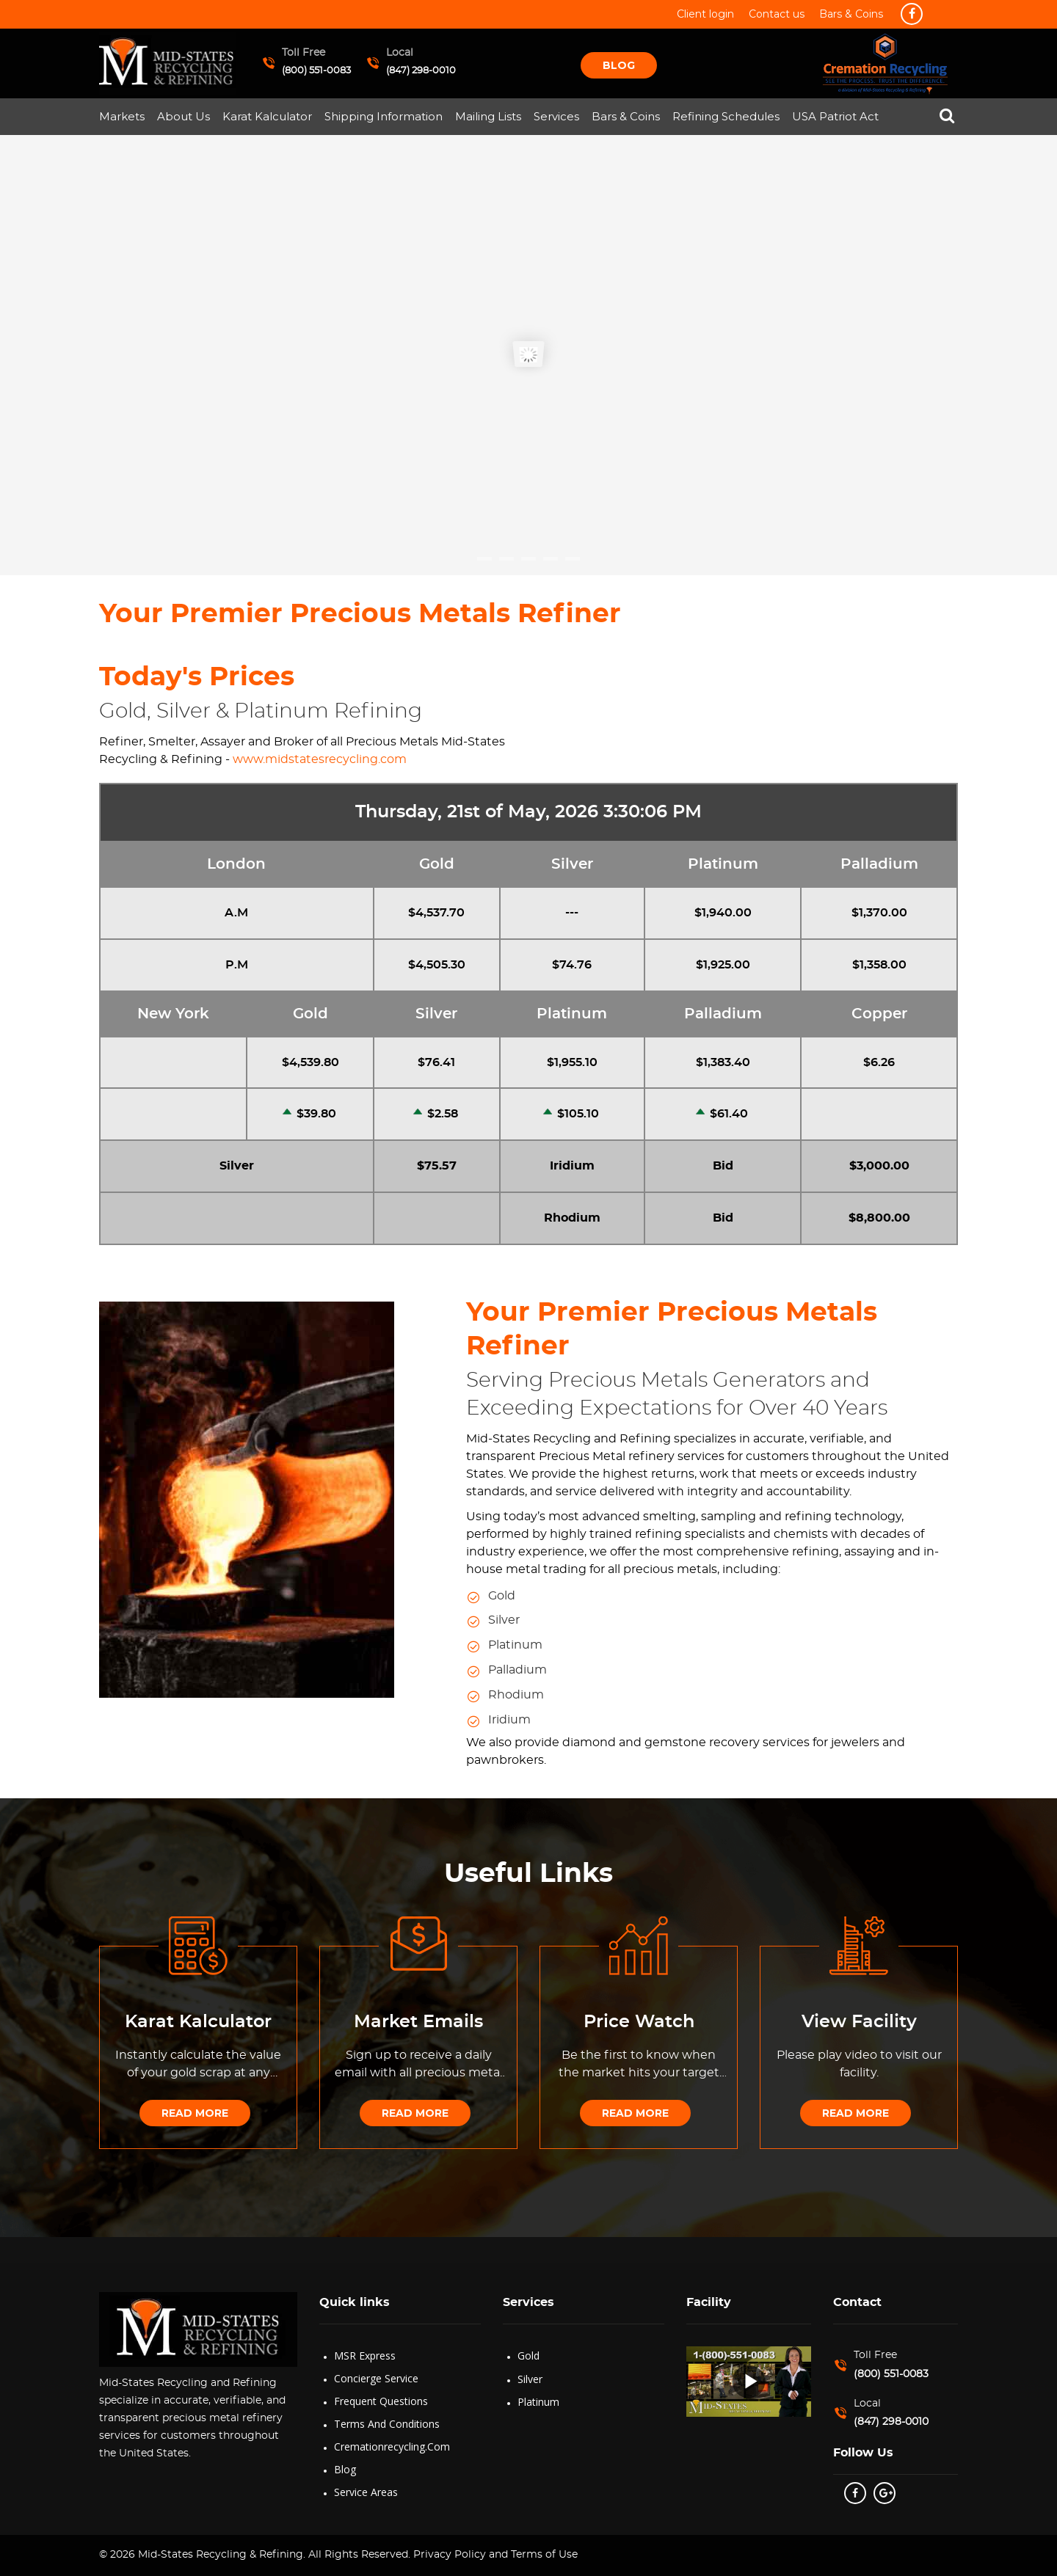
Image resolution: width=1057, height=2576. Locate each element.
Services (556, 116)
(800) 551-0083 (316, 71)
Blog (619, 65)
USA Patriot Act (835, 116)
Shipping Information (383, 116)
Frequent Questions (381, 2401)
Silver (529, 2379)
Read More (194, 2113)
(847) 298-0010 (421, 71)
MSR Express (365, 2355)
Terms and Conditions (387, 2424)
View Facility (859, 2022)
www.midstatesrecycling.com (320, 759)
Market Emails (418, 2022)
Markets (122, 116)
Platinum (538, 2402)
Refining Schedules (726, 116)
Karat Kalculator (267, 116)
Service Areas (366, 2492)
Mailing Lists (488, 116)
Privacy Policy (448, 2555)
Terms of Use (544, 2555)
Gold (528, 2355)
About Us (183, 116)
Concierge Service (376, 2378)
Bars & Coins (626, 116)
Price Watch (639, 2022)
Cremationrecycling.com (392, 2446)
